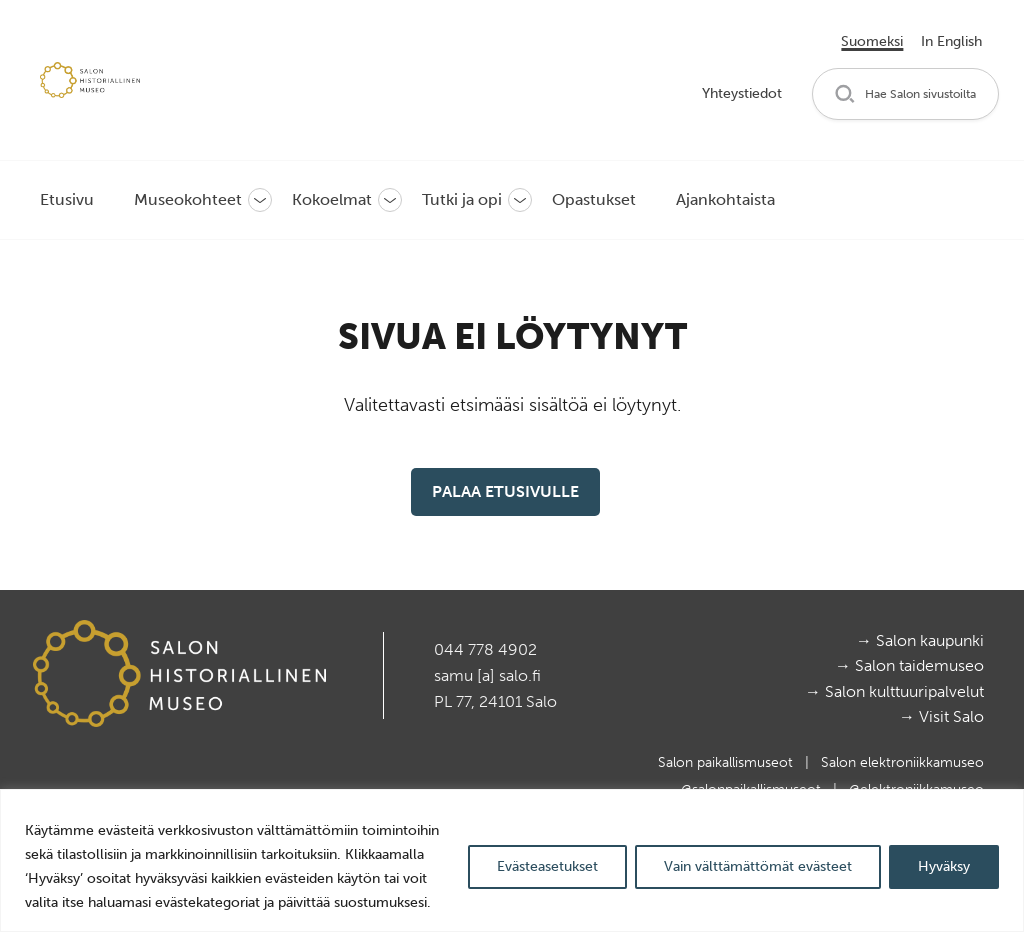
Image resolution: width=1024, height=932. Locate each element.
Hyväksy (944, 866)
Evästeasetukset (547, 866)
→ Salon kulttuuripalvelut (894, 691)
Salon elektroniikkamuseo (902, 762)
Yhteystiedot (742, 93)
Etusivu (67, 199)
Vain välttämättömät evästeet (758, 866)
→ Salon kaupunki (920, 640)
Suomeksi (872, 41)
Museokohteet (188, 199)
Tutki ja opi (462, 199)
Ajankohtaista (725, 199)
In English (951, 41)
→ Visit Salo (941, 716)
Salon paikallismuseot (727, 762)
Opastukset (594, 199)
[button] (905, 94)
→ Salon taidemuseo (909, 665)
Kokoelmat (332, 199)
